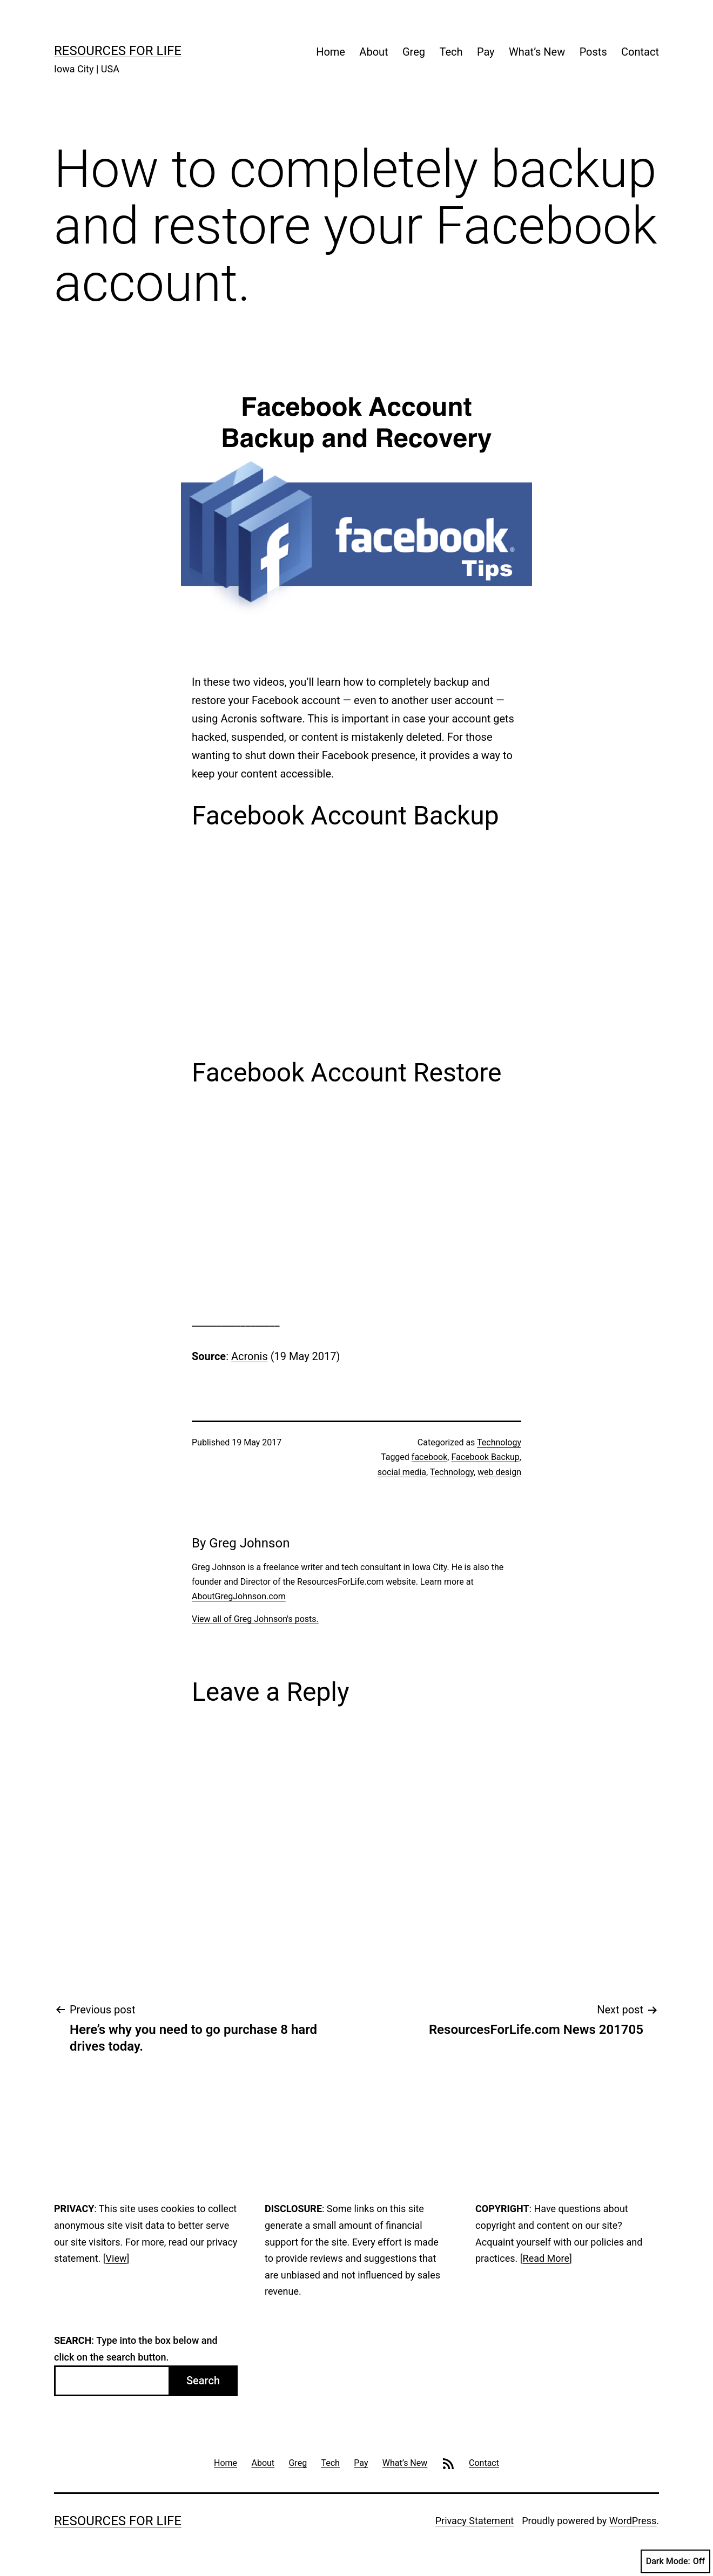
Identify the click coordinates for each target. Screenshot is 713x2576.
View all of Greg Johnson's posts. (255, 1619)
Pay (486, 51)
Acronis (249, 1356)
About (373, 51)
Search (203, 2380)
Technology (499, 1442)
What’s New (537, 51)
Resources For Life (117, 50)
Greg (413, 51)
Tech (450, 51)
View (116, 2258)
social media (402, 1472)
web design (499, 1472)
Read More (546, 2258)
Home (330, 51)
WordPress (632, 2520)
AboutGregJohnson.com (239, 1596)
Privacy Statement (474, 2520)
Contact (640, 51)
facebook (429, 1457)
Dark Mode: (675, 2561)
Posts (593, 51)
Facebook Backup (485, 1457)
